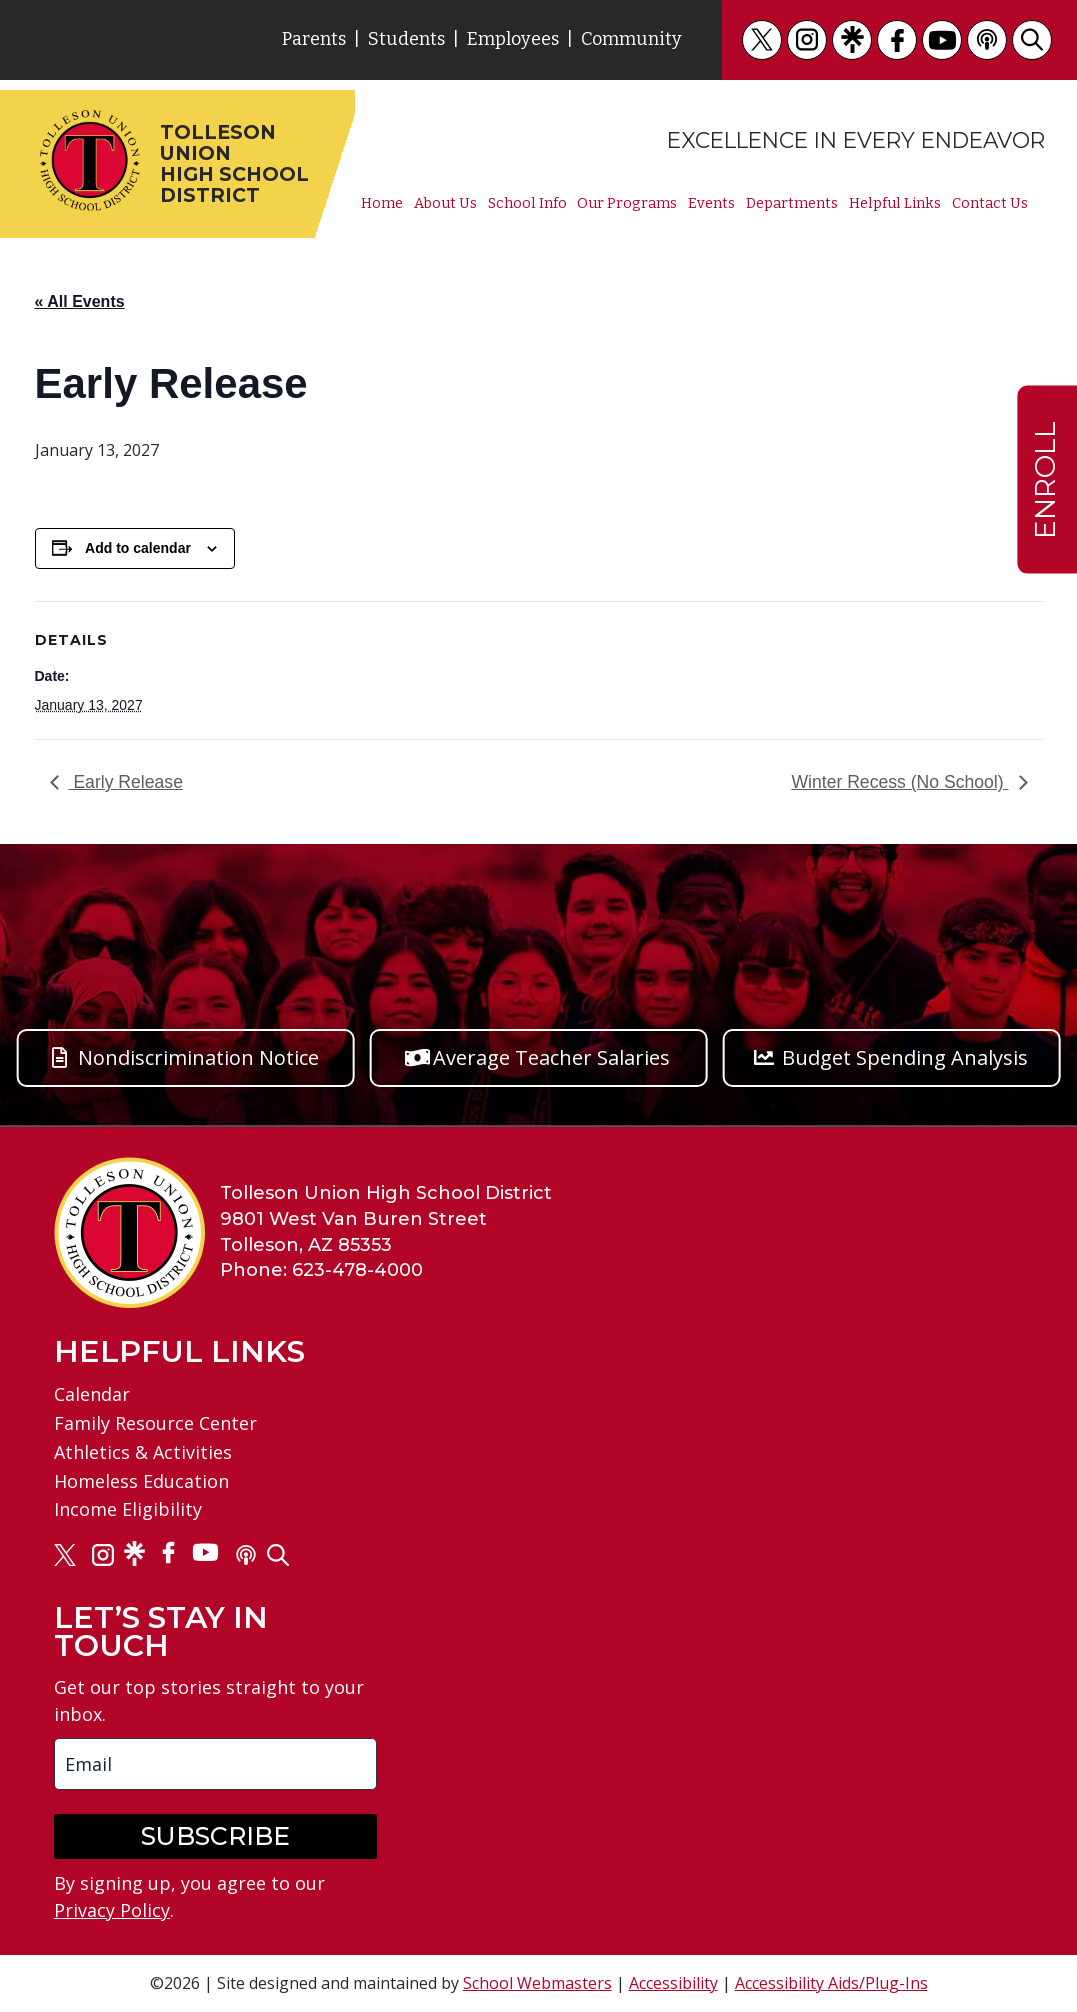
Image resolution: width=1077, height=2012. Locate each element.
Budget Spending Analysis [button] (905, 1057)
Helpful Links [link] (895, 204)
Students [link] (406, 39)
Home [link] (382, 204)
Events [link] (711, 204)
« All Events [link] (80, 301)
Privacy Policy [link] (112, 1910)
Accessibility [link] (673, 1983)
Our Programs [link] (627, 204)
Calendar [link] (92, 1394)
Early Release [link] (126, 782)
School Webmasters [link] (537, 1983)
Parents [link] (314, 39)
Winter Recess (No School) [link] (899, 782)
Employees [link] (513, 39)
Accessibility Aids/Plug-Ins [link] (831, 1983)
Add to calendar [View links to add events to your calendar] (138, 548)
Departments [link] (792, 204)
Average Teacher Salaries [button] (551, 1057)
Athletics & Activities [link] (143, 1452)
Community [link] (631, 39)
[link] (762, 40)
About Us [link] (445, 204)
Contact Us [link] (990, 204)
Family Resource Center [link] (155, 1423)
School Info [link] (527, 204)
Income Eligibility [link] (128, 1509)
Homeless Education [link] (141, 1481)
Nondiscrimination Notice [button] (198, 1057)
